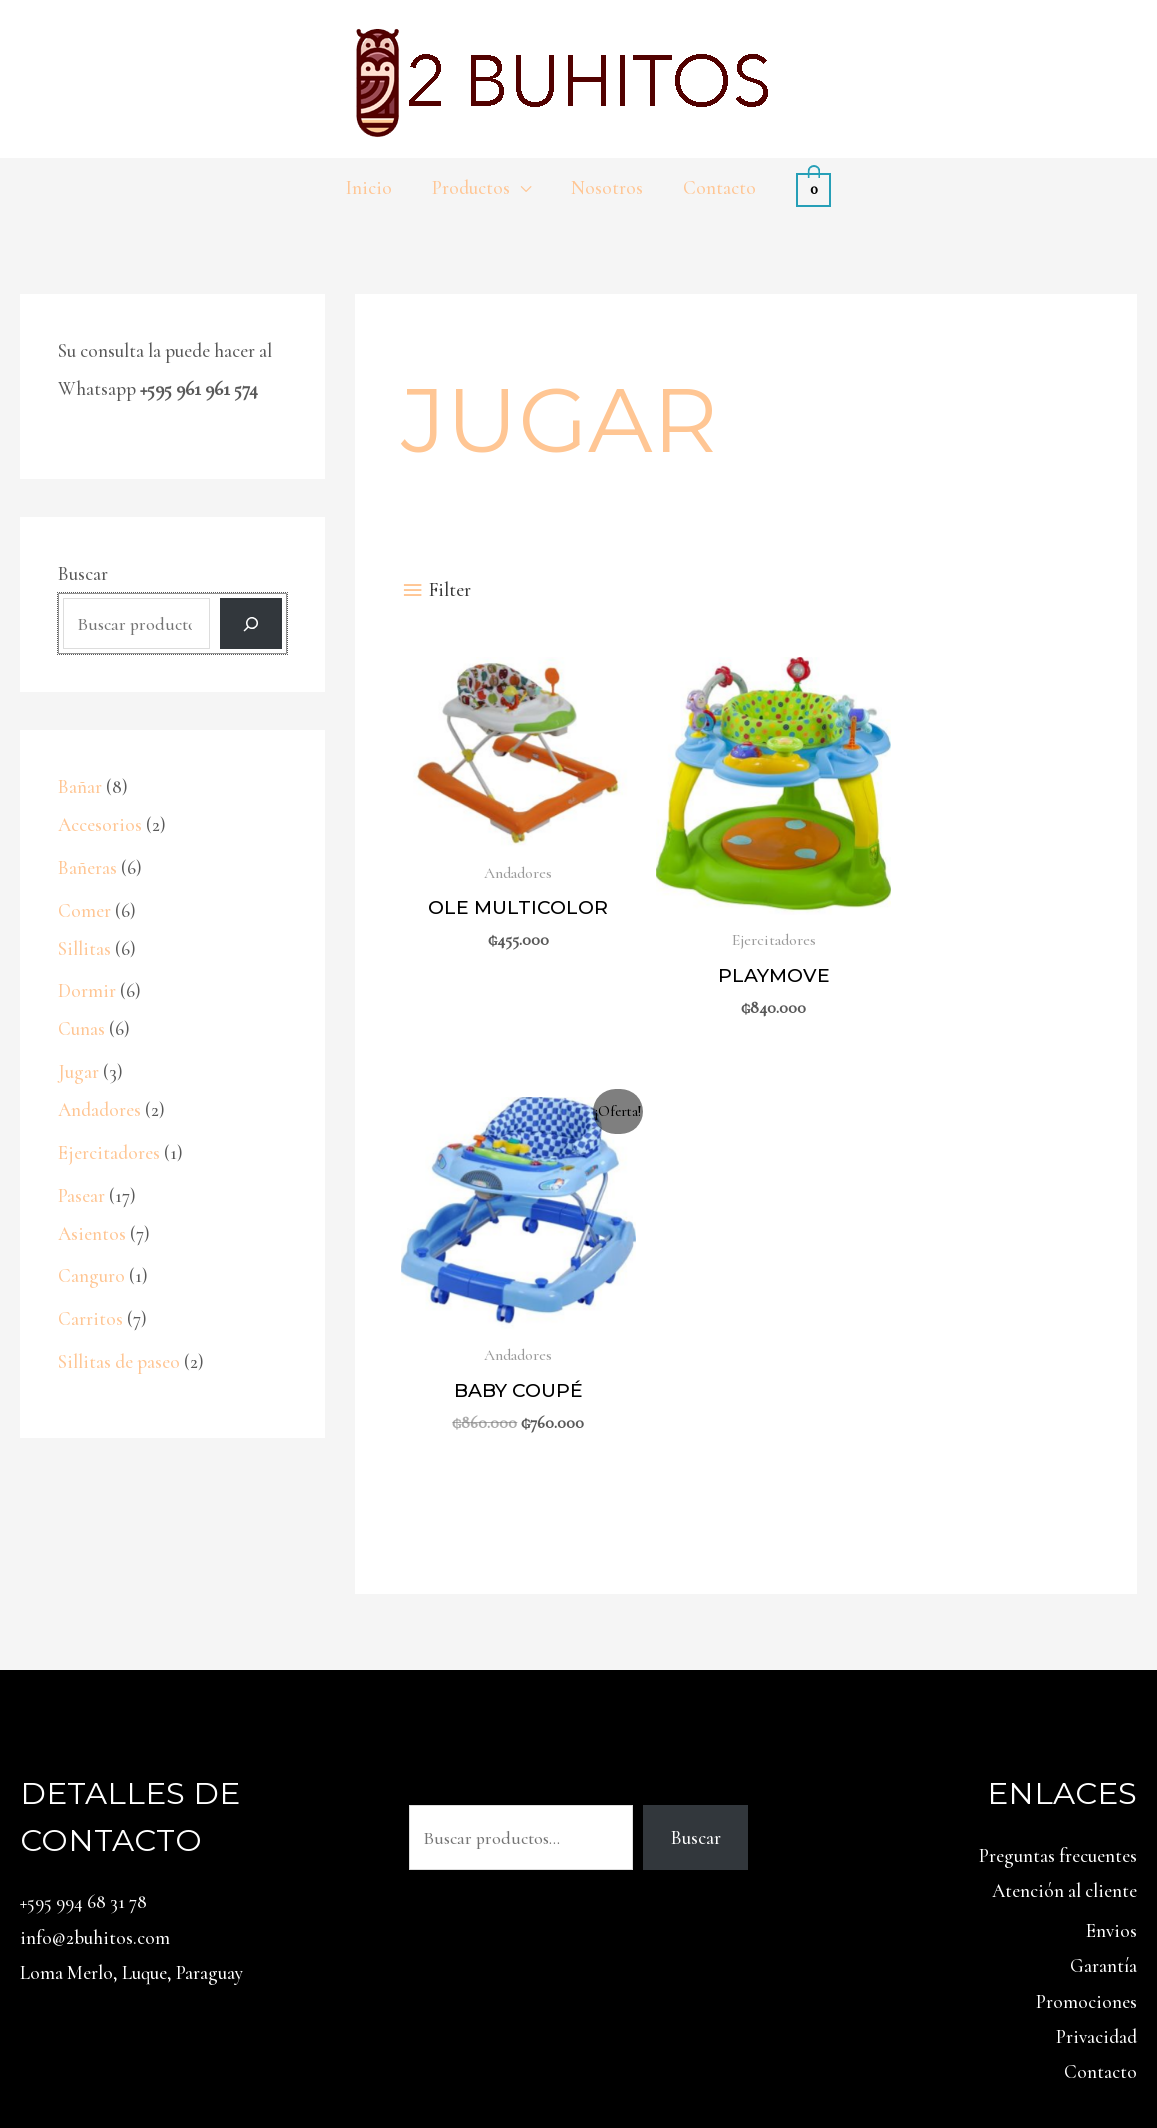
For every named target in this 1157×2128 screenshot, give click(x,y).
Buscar (83, 573)
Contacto (1100, 1889)
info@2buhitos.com (95, 1755)
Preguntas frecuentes (1058, 1673)
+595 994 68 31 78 (83, 1719)
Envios (1111, 1748)
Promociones (1086, 1819)
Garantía (1103, 1784)
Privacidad (1096, 1854)
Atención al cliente (1064, 1708)
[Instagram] (1106, 2048)
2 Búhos (273, 2045)
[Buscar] (251, 625)
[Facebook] (1150, 2048)
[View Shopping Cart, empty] (809, 187)
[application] (521, 188)
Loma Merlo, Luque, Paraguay (131, 1790)
